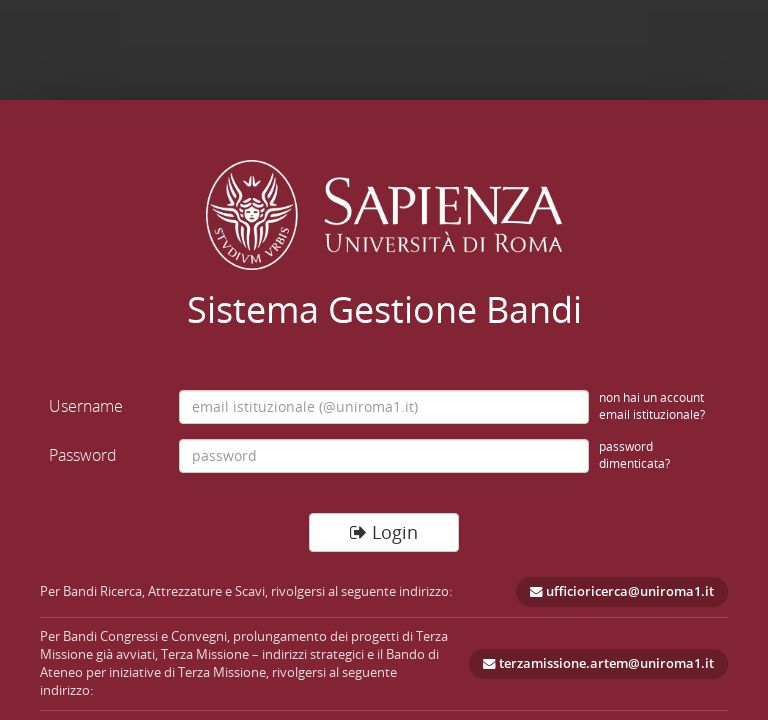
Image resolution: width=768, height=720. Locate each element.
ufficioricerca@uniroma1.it (622, 591)
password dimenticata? (634, 455)
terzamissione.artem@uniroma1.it (598, 663)
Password (83, 455)
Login (384, 532)
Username (86, 406)
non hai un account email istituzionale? (652, 406)
